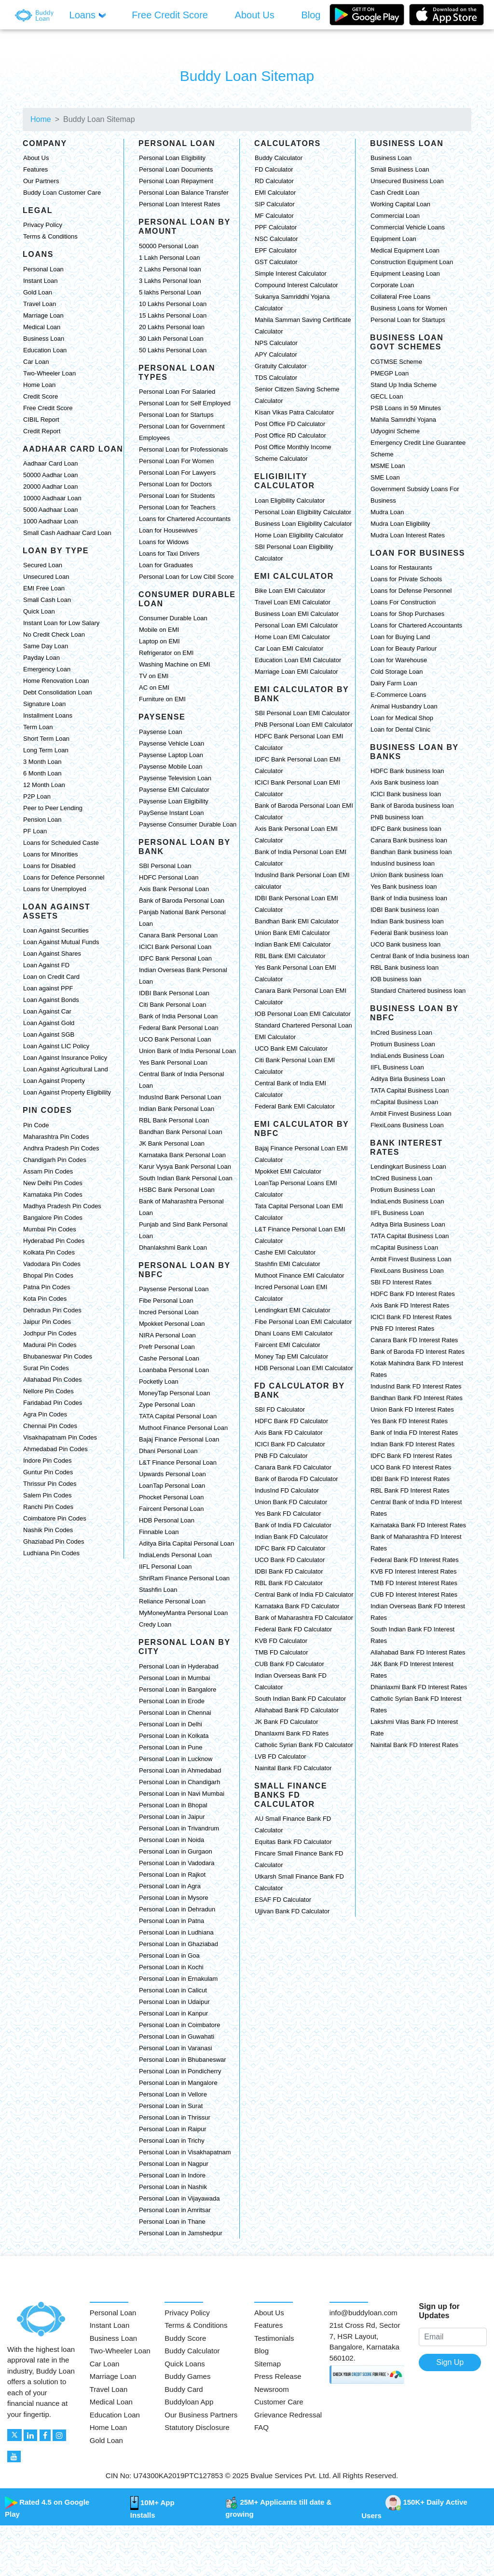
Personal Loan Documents (176, 169)
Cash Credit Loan (394, 192)
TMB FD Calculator (281, 1652)
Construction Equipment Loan (411, 262)
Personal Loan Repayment (176, 181)
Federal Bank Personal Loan (179, 1027)
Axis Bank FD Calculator (289, 1432)
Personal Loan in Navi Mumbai (181, 1793)
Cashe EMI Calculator (285, 1252)
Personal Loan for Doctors (175, 484)
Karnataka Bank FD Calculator (297, 1606)
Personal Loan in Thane (172, 2221)
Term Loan (38, 727)
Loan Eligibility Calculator (290, 500)
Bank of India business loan (408, 898)
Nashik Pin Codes (48, 1530)
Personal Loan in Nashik (173, 2186)
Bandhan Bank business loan (411, 851)
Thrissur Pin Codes (50, 1483)
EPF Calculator (276, 250)
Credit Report (41, 431)
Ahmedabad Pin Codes (55, 1449)
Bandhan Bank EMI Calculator (297, 921)
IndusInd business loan (402, 863)
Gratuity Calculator (281, 366)
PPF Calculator (276, 227)
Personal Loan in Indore (172, 2175)
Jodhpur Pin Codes (50, 1333)
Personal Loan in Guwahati (176, 2036)
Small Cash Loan (47, 599)
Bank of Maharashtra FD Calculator (304, 1617)
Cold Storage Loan (396, 671)
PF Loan (35, 831)
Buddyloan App (189, 2402)
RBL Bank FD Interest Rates (410, 1490)
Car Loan (36, 361)
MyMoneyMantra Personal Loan (183, 1612)
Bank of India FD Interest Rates (414, 1432)
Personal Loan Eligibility (172, 157)
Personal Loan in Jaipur (172, 1816)
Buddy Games (187, 2376)
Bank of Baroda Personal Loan (181, 900)
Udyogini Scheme (395, 431)
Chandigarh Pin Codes (54, 1159)
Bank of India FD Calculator (293, 1525)
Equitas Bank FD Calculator (293, 1841)
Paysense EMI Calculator (174, 789)
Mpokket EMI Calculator (288, 1171)
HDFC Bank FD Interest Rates (412, 1293)
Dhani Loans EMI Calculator (294, 1333)
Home (40, 119)
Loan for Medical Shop (401, 717)
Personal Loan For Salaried (177, 391)
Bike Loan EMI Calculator (290, 590)
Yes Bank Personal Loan (173, 1062)
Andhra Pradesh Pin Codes (61, 1148)
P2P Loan (37, 796)
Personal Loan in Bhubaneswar (182, 2059)
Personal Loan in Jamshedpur (180, 2233)
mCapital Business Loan (404, 1102)
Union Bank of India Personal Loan (187, 1050)
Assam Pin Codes (48, 1171)
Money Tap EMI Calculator (291, 1356)
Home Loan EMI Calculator (292, 637)
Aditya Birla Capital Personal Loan (186, 1543)
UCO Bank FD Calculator (290, 1559)
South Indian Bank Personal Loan (186, 1178)
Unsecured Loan (46, 576)
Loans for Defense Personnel (411, 590)
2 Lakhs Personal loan (170, 269)
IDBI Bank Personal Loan (174, 993)
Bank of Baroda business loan (412, 805)
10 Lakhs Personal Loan (172, 303)
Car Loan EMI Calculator (289, 648)
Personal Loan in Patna (171, 1920)
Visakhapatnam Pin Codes (60, 1437)
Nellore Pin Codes (48, 1391)
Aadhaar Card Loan (50, 463)
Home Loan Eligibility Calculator (299, 535)
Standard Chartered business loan (418, 990)
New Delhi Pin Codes (52, 1183)
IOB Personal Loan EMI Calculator (303, 1013)
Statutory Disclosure (197, 2427)
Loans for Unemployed (54, 889)
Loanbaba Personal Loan (174, 1370)
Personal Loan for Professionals (183, 449)
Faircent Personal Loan (171, 1508)
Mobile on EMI (159, 629)
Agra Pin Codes (45, 1414)
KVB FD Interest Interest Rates (413, 1571)
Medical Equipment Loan (404, 250)
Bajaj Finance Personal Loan (179, 1439)
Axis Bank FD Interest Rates (409, 1305)
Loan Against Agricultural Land (65, 1069)
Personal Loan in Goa (169, 1955)
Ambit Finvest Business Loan (411, 1113)
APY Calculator (276, 354)
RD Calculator (274, 181)
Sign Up (450, 2362)
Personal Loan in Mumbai (174, 1678)
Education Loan (45, 350)
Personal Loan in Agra (170, 1886)
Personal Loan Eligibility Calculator (303, 512)
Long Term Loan (46, 750)
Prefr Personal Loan (167, 1346)
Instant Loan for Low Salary (61, 623)
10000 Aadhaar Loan (52, 498)
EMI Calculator (275, 192)
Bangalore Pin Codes (52, 1217)
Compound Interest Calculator (296, 285)
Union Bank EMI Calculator (292, 932)
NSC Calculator (276, 238)
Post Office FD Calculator (290, 423)
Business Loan (43, 338)
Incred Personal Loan (169, 1312)
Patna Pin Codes (46, 1287)
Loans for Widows (164, 542)
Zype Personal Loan (167, 1404)
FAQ (261, 2427)
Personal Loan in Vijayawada (179, 2198)
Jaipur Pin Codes (47, 1321)
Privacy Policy (42, 224)
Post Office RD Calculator (290, 435)
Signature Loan (44, 703)
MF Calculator (274, 215)
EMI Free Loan (44, 588)
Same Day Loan (45, 646)
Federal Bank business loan (409, 932)
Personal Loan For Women (176, 461)
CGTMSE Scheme (396, 361)
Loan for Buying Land (400, 637)
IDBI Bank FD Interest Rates (410, 1478)
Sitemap (267, 2364)
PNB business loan (397, 817)
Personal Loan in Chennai (175, 1712)
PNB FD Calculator (281, 1455)
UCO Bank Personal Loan (175, 1039)
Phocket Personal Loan (171, 1497)
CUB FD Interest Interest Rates (413, 1594)
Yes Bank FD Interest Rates (409, 1421)
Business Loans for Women (408, 308)
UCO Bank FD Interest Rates (411, 1467)
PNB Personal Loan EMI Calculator (304, 724)
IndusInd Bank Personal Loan (180, 1097)
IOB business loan (396, 979)
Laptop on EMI (159, 641)
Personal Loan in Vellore (173, 2094)
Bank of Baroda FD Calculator (296, 1478)
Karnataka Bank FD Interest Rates (418, 1525)
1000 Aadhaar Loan (50, 521)
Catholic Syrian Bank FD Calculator (304, 1744)
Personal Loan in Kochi (171, 1967)
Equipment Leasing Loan (405, 273)
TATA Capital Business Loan (409, 1090)
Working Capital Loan (400, 204)
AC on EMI (154, 687)
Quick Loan (39, 611)
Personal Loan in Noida (171, 1839)
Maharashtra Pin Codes (56, 1136)
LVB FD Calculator (280, 1756)
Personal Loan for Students (177, 495)
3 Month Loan (42, 761)
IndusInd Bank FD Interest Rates (416, 1386)
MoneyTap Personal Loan (174, 1393)
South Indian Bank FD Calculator (300, 1698)
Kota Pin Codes (45, 1298)
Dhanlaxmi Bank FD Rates (292, 1733)
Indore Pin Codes (47, 1460)
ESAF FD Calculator (283, 1899)
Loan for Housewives (168, 530)
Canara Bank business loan (408, 840)
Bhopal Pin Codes (48, 1275)
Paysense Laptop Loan (171, 755)
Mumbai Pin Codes (49, 1229)
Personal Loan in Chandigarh (179, 1782)
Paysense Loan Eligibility (173, 801)
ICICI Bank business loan (405, 794)
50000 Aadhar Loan (50, 475)
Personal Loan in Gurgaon (175, 1851)
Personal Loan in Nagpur (173, 2163)
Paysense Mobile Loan (171, 766)
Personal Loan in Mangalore (178, 2082)
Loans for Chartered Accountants (185, 518)
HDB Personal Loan (166, 1520)
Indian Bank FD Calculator (291, 1536)
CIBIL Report (41, 419)
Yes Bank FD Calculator (288, 1513)
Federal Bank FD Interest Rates (414, 1559)
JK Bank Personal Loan (172, 1143)
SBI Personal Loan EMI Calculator (302, 713)
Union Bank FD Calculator (291, 1502)
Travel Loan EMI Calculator (292, 602)
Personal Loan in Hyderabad (179, 1666)
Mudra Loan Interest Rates (407, 535)
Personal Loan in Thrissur (174, 2117)
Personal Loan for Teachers (177, 507)
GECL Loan (386, 396)
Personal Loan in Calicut (173, 1990)
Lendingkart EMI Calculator (292, 1310)
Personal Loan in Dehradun (177, 1909)
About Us (36, 157)
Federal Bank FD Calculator (293, 1629)
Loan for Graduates (166, 565)
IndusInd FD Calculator (287, 1490)
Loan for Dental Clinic (400, 729)
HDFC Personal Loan (169, 877)
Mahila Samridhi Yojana (403, 419)
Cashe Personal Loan (169, 1358)
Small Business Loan (399, 169)
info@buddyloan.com (363, 2313)
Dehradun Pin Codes (52, 1310)
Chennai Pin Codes (50, 1425)
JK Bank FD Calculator (286, 1721)
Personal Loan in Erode (172, 1701)
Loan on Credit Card (51, 976)
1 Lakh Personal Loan (169, 257)
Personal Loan (43, 269)
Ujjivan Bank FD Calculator (292, 1911)
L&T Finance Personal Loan (178, 1462)
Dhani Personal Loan (168, 1451)
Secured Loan (42, 565)
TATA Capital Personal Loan (178, 1416)
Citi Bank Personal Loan (172, 1004)
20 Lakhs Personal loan (172, 327)
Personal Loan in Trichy (172, 2140)
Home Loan (39, 384)
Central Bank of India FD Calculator (304, 1594)
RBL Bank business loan (404, 967)
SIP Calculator (275, 204)
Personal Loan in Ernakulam (178, 1978)
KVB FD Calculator (281, 1640)
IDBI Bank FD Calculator (289, 1571)
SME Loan (385, 477)
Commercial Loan (395, 215)
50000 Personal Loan (169, 246)
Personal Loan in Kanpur (173, 2013)
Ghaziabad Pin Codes (53, 1541)
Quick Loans (185, 2364)
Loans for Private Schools (406, 579)
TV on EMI (153, 676)
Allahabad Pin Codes (52, 1379)
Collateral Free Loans (400, 296)
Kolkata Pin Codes (49, 1252)
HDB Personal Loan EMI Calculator (304, 1368)
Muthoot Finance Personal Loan (183, 1427)
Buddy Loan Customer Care (62, 192)
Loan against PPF (48, 988)
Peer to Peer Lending (52, 808)
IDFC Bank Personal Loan (175, 958)
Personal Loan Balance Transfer (184, 192)
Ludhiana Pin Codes (51, 1553)
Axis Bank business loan (404, 782)
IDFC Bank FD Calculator (290, 1548)
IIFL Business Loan (397, 1067)
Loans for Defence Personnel (63, 877)
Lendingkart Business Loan (408, 1166)
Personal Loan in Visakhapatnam (185, 2152)
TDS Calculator (276, 377)
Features (35, 169)
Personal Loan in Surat (171, 2105)
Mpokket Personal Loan (172, 1323)
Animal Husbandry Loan (404, 706)
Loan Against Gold (48, 1023)
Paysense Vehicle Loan (171, 743)
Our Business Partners (201, 2415)
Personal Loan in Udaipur (174, 2001)
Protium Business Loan (402, 1044)
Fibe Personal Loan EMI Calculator (303, 1321)
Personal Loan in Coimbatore (179, 2025)
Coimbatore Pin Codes (54, 1518)
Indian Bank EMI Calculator (293, 944)
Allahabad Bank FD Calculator (297, 1710)
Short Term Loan (46, 738)
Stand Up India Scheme (403, 384)
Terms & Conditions (50, 236)
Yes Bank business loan (403, 886)
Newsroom (271, 2389)
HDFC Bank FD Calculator (291, 1421)
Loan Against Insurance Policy (65, 1057)
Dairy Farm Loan (393, 683)
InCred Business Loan (401, 1032)
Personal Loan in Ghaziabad (178, 1944)
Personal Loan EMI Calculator (296, 625)
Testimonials (274, 2338)
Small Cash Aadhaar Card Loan (67, 532)
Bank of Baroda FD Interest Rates (417, 1351)
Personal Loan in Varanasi (175, 2048)
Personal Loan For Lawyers (177, 472)
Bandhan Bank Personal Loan (180, 1131)
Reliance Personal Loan (172, 1601)
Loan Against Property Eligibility (67, 1092)
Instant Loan (40, 280)
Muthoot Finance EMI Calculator (299, 1275)
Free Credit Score (48, 408)
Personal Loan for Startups (176, 414)
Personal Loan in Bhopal (173, 1805)
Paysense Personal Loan (174, 1289)
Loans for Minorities (50, 854)
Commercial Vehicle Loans (407, 227)
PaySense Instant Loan (171, 812)
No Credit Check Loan (54, 634)
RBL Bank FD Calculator (289, 1583)
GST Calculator (276, 262)
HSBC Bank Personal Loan (177, 1189)
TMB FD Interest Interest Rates (413, 1583)
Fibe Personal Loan (166, 1300)
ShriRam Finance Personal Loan (184, 1578)
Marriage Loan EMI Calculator (296, 671)
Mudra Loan (387, 512)
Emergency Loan (46, 669)
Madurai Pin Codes (50, 1344)
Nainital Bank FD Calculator (293, 1768)
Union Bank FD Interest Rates (412, 1409)
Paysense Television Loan (175, 778)
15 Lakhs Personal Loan (172, 315)
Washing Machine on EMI (174, 664)
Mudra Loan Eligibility (400, 523)
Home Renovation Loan (56, 680)
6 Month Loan (42, 773)
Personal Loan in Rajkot (172, 1874)
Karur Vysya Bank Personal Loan (185, 1166)
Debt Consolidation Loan (57, 692)
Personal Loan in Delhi (170, 1724)
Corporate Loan (392, 285)
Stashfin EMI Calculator (287, 1264)
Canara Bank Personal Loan (178, 935)
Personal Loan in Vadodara (177, 1863)
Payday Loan (41, 657)
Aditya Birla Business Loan (407, 1078)
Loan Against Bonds (51, 999)
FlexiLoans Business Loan (407, 1125)
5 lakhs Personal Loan (170, 292)
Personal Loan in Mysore (173, 1897)
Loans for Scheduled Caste (61, 842)
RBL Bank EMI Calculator (290, 956)
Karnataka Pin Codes (52, 1194)
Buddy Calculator (278, 157)
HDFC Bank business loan (407, 770)
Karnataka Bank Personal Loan (182, 1155)
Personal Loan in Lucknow (176, 1758)
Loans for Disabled (49, 865)
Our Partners (41, 181)
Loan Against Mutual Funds (61, 942)
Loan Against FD (46, 965)
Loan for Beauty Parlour (403, 648)
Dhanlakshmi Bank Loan (173, 1247)
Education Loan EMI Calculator (298, 660)
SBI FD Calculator (280, 1409)
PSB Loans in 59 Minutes (405, 408)
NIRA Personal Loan (167, 1335)
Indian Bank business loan (407, 921)
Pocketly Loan (158, 1381)
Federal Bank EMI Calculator (295, 1106)
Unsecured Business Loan (407, 181)
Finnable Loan (158, 1531)
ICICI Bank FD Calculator (290, 1444)
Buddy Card (184, 2389)
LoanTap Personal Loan (172, 1485)
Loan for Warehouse (398, 660)
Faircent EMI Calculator (287, 1344)
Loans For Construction (403, 602)
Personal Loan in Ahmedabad (180, 1770)
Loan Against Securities (56, 930)
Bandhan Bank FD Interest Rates (416, 1397)
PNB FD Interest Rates (402, 1328)
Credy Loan (155, 1624)
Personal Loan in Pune (171, 1747)
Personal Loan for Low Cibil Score (186, 576)
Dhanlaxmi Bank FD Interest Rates (418, 1687)
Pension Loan (42, 819)
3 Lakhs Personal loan (170, 280)
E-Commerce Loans (398, 694)
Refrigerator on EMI (166, 652)
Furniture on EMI (162, 699)
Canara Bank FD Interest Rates (414, 1340)
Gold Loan (37, 292)
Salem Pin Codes (47, 1495)
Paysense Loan (160, 731)
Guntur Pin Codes (48, 1472)
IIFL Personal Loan (165, 1566)
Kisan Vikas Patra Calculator (294, 412)
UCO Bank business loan (405, 944)
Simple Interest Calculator (291, 273)
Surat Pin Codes (46, 1368)
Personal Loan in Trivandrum (179, 1828)
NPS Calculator (276, 343)
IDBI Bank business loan (404, 909)
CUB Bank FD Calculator (289, 1664)
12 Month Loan (44, 784)
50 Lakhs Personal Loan (172, 350)
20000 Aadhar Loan (50, 486)
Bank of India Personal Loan (178, 1016)
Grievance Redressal (288, 2415)
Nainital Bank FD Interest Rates (414, 1744)
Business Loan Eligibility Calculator (303, 523)
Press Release (278, 2376)
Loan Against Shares (52, 953)
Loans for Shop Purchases (407, 613)
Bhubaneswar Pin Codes (57, 1356)
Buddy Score (185, 2338)
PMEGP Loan (389, 373)
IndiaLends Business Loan (407, 1055)
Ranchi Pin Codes (48, 1506)
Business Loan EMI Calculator (297, 613)
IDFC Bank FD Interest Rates (411, 1455)
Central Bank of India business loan (419, 956)
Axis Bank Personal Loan (174, 889)
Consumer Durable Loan (173, 618)
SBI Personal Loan (165, 865)
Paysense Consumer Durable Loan (187, 824)
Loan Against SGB (48, 1034)
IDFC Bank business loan (405, 828)
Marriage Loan (43, 315)
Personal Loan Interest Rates (179, 204)
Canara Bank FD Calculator (293, 1467)
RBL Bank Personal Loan (174, 1120)
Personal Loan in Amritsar (175, 2210)
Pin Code (36, 1125)
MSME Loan (387, 465)
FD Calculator (274, 169)
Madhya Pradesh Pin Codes (62, 1206)
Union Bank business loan (406, 875)
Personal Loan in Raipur (172, 2129)
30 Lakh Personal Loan (171, 338)
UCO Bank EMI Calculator (291, 1048)
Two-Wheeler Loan (49, 373)
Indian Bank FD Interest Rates (412, 1444)
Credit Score (40, 396)
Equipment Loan (393, 238)
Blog (261, 2351)
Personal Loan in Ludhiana (176, 1932)
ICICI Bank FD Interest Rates (411, 1317)
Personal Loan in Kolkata (174, 1735)
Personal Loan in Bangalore (177, 1689)
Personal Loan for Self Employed (185, 403)
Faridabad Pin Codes (52, 1402)
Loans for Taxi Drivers (169, 553)
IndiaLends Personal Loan (175, 1555)
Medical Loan (41, 327)
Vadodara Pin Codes (52, 1264)
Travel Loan (39, 303)
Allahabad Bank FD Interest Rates (418, 1652)
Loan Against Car (47, 1011)
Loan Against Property (54, 1080)
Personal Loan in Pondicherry (180, 2071)
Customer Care (278, 2402)
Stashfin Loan (158, 1589)
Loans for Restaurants (401, 567)
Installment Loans (47, 715)
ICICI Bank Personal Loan (175, 946)
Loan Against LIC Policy (56, 1046)
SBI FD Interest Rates (400, 1282)
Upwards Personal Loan (172, 1474)
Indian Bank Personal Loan (176, 1108)
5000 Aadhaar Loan (50, 509)
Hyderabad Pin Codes (53, 1240)
